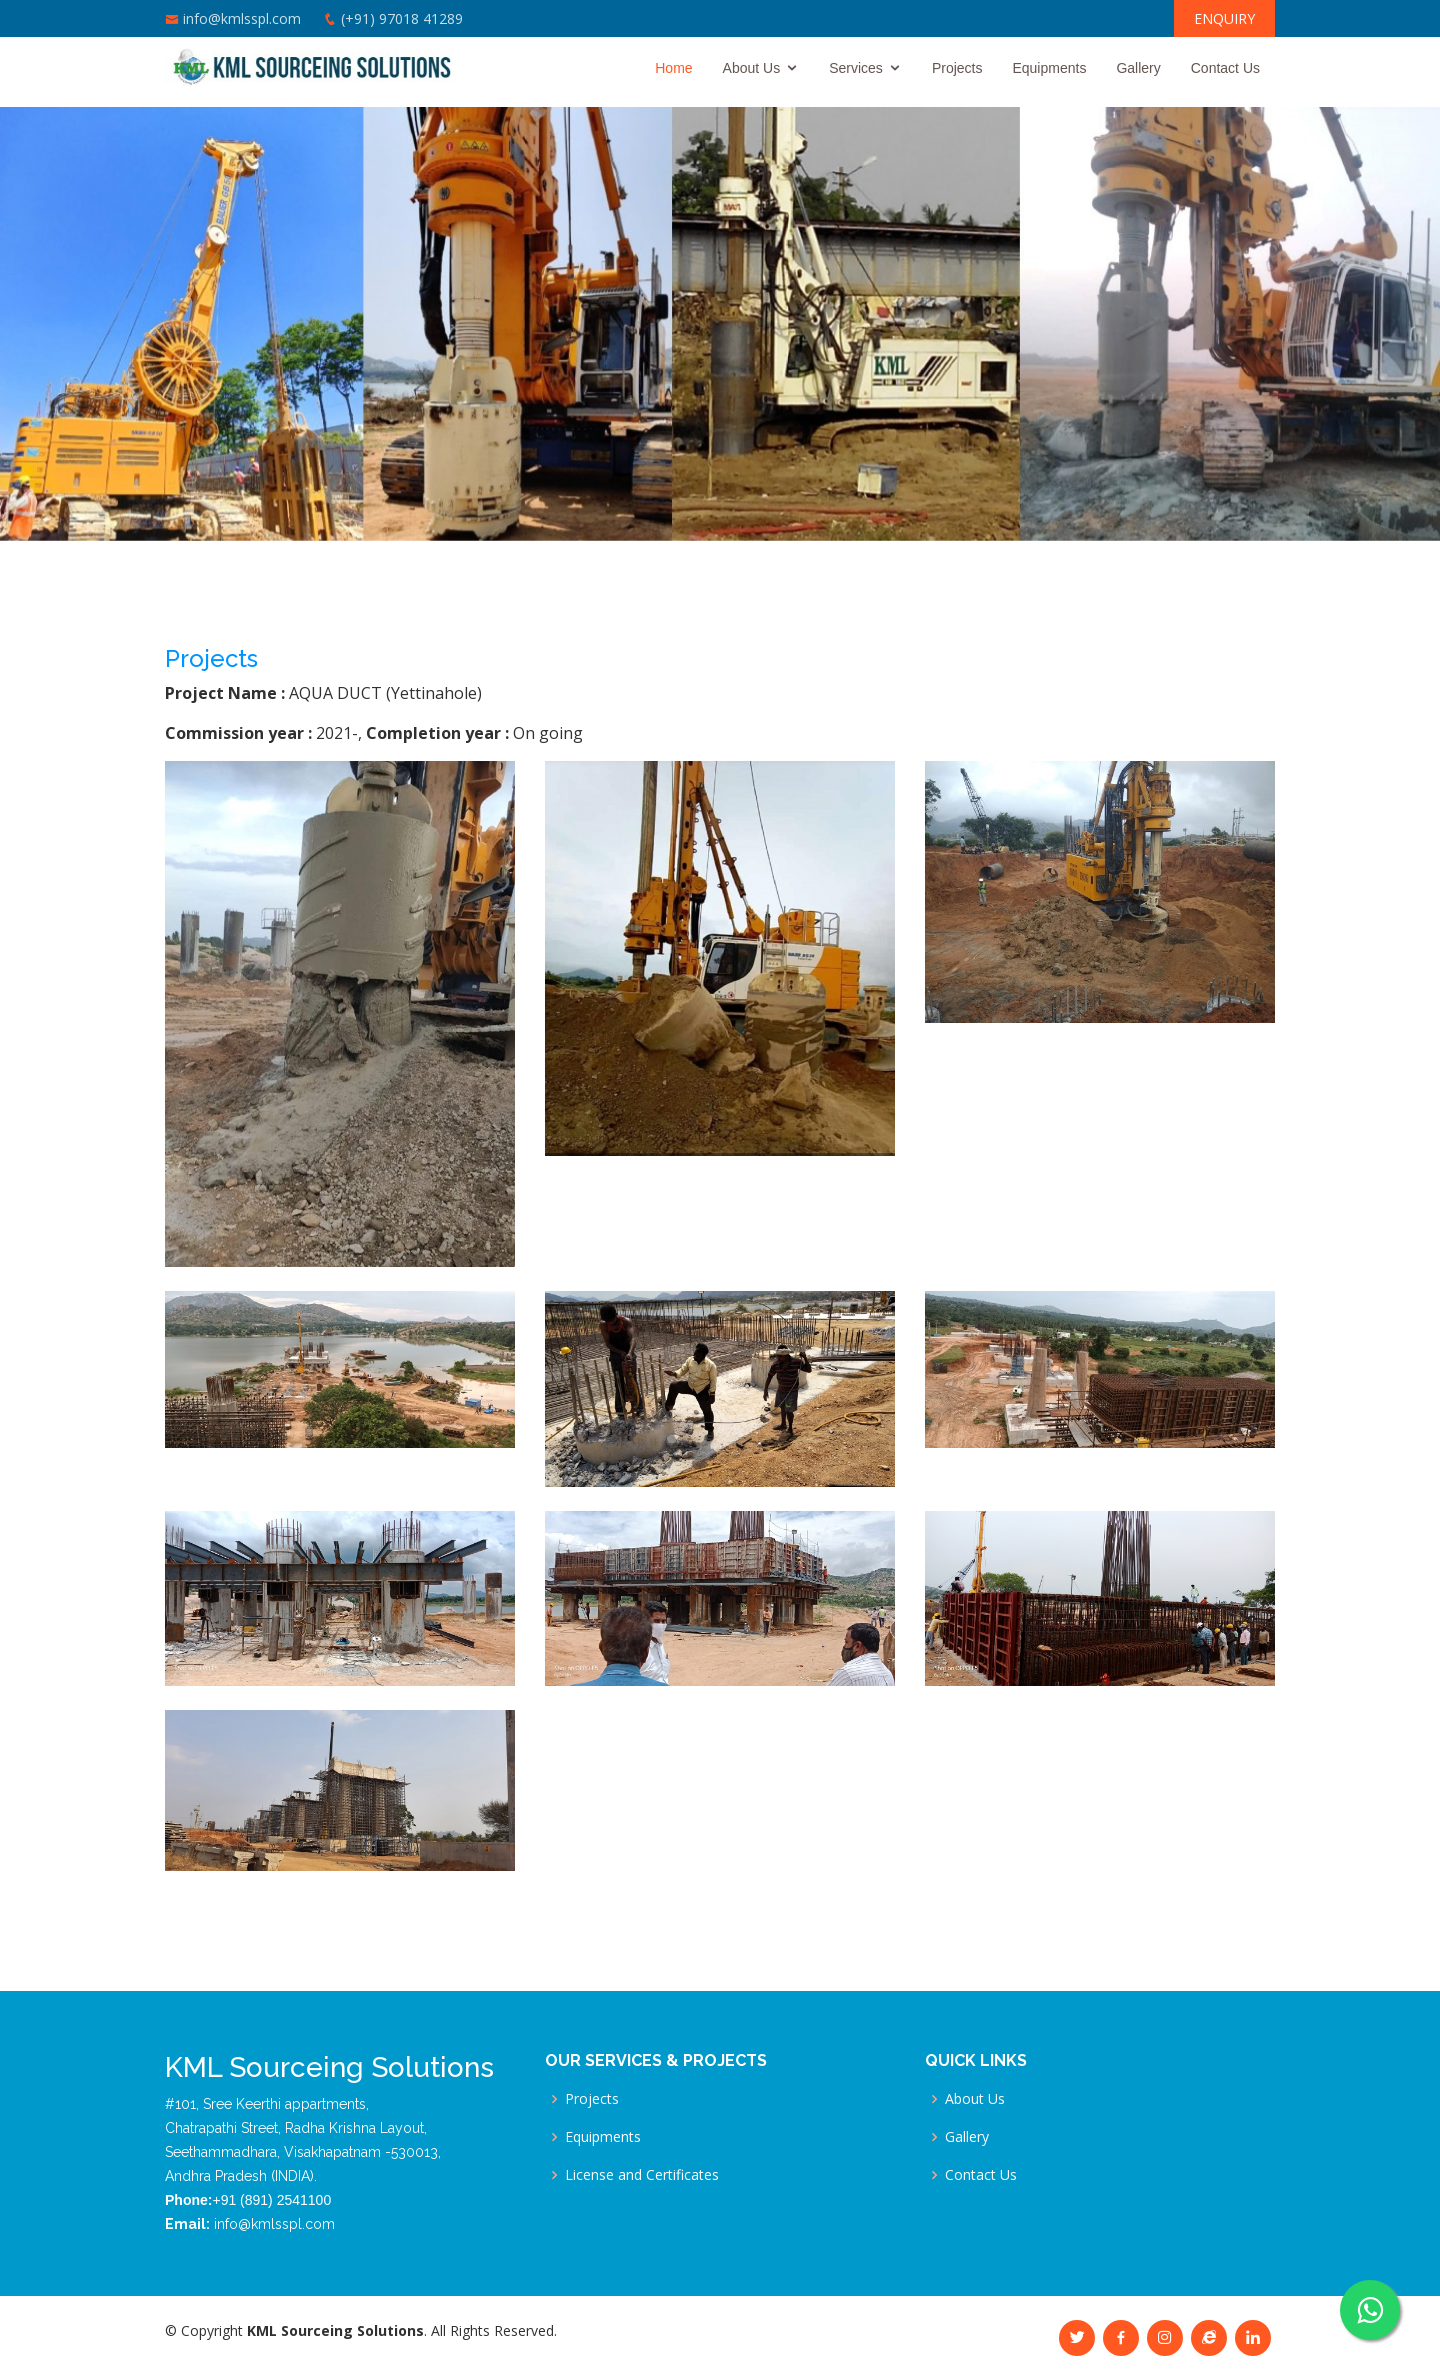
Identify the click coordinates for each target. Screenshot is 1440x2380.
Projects (957, 68)
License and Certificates (642, 2175)
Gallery (1138, 68)
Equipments (1049, 68)
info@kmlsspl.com (242, 18)
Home (673, 68)
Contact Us (1225, 68)
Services (856, 68)
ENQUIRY (1224, 18)
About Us (752, 68)
